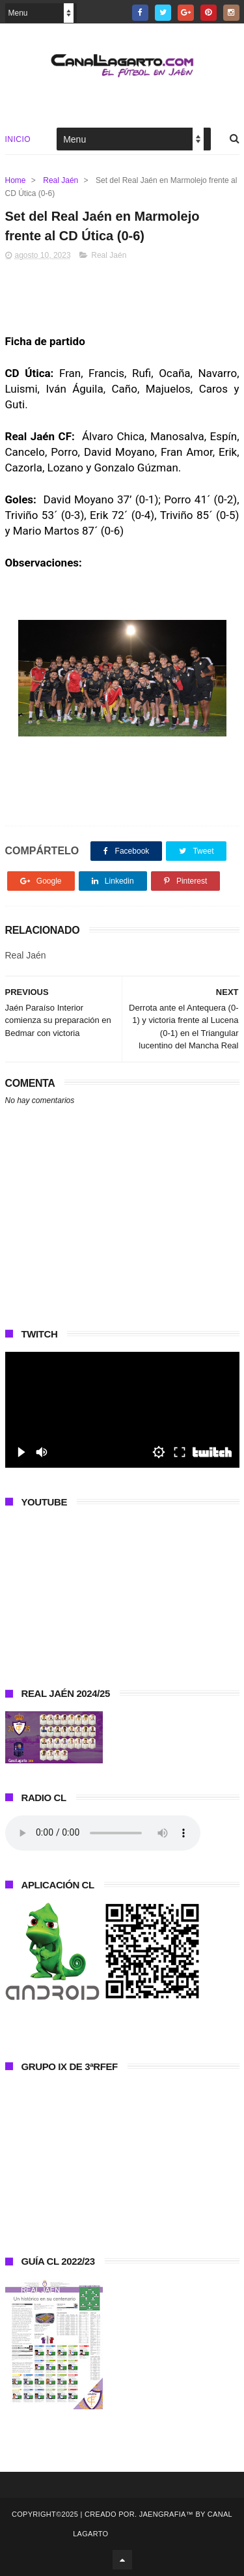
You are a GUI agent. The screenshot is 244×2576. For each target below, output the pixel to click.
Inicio (18, 139)
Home (15, 180)
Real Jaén (60, 180)
